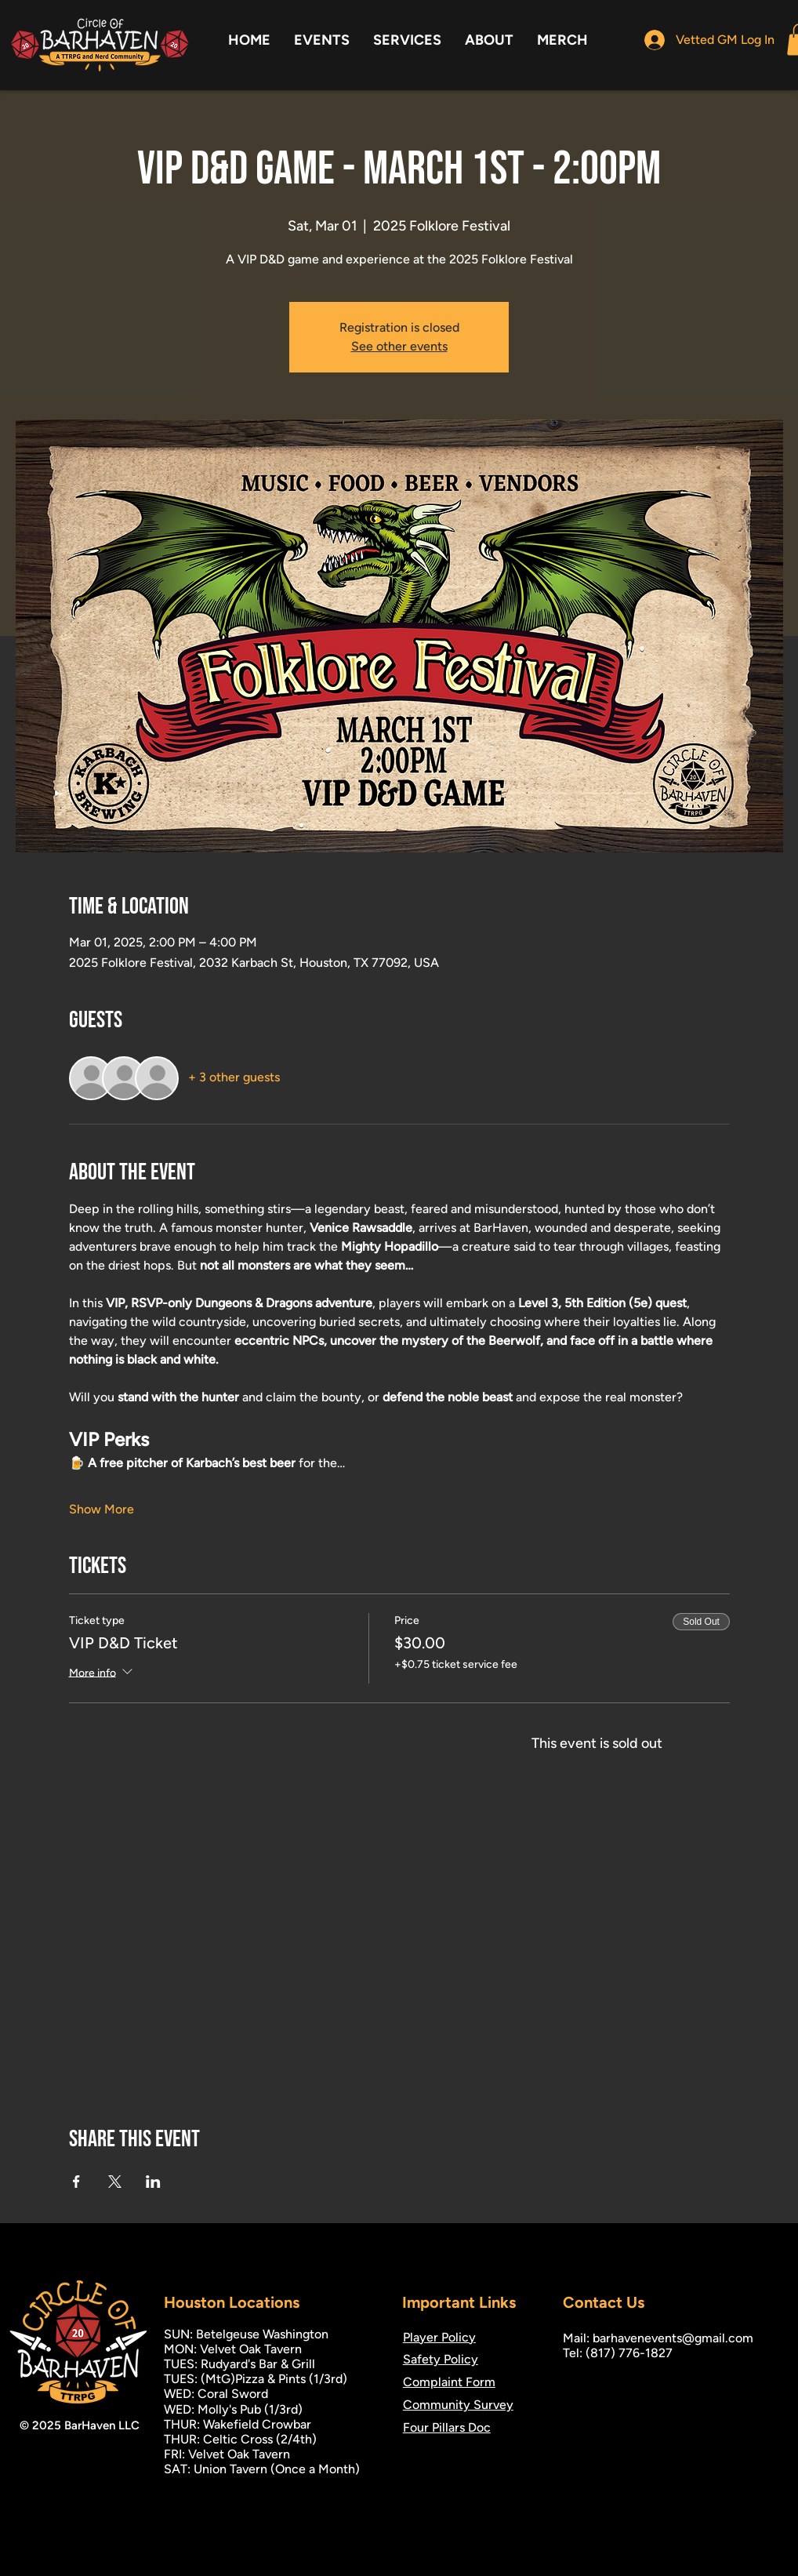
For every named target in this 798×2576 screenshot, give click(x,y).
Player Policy (439, 2337)
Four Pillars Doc (447, 2427)
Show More (101, 1509)
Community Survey (458, 2404)
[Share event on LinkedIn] (153, 2181)
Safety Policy (440, 2359)
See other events (399, 346)
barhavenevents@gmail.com (673, 2338)
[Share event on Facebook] (76, 2181)
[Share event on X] (114, 2181)
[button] (321, 40)
